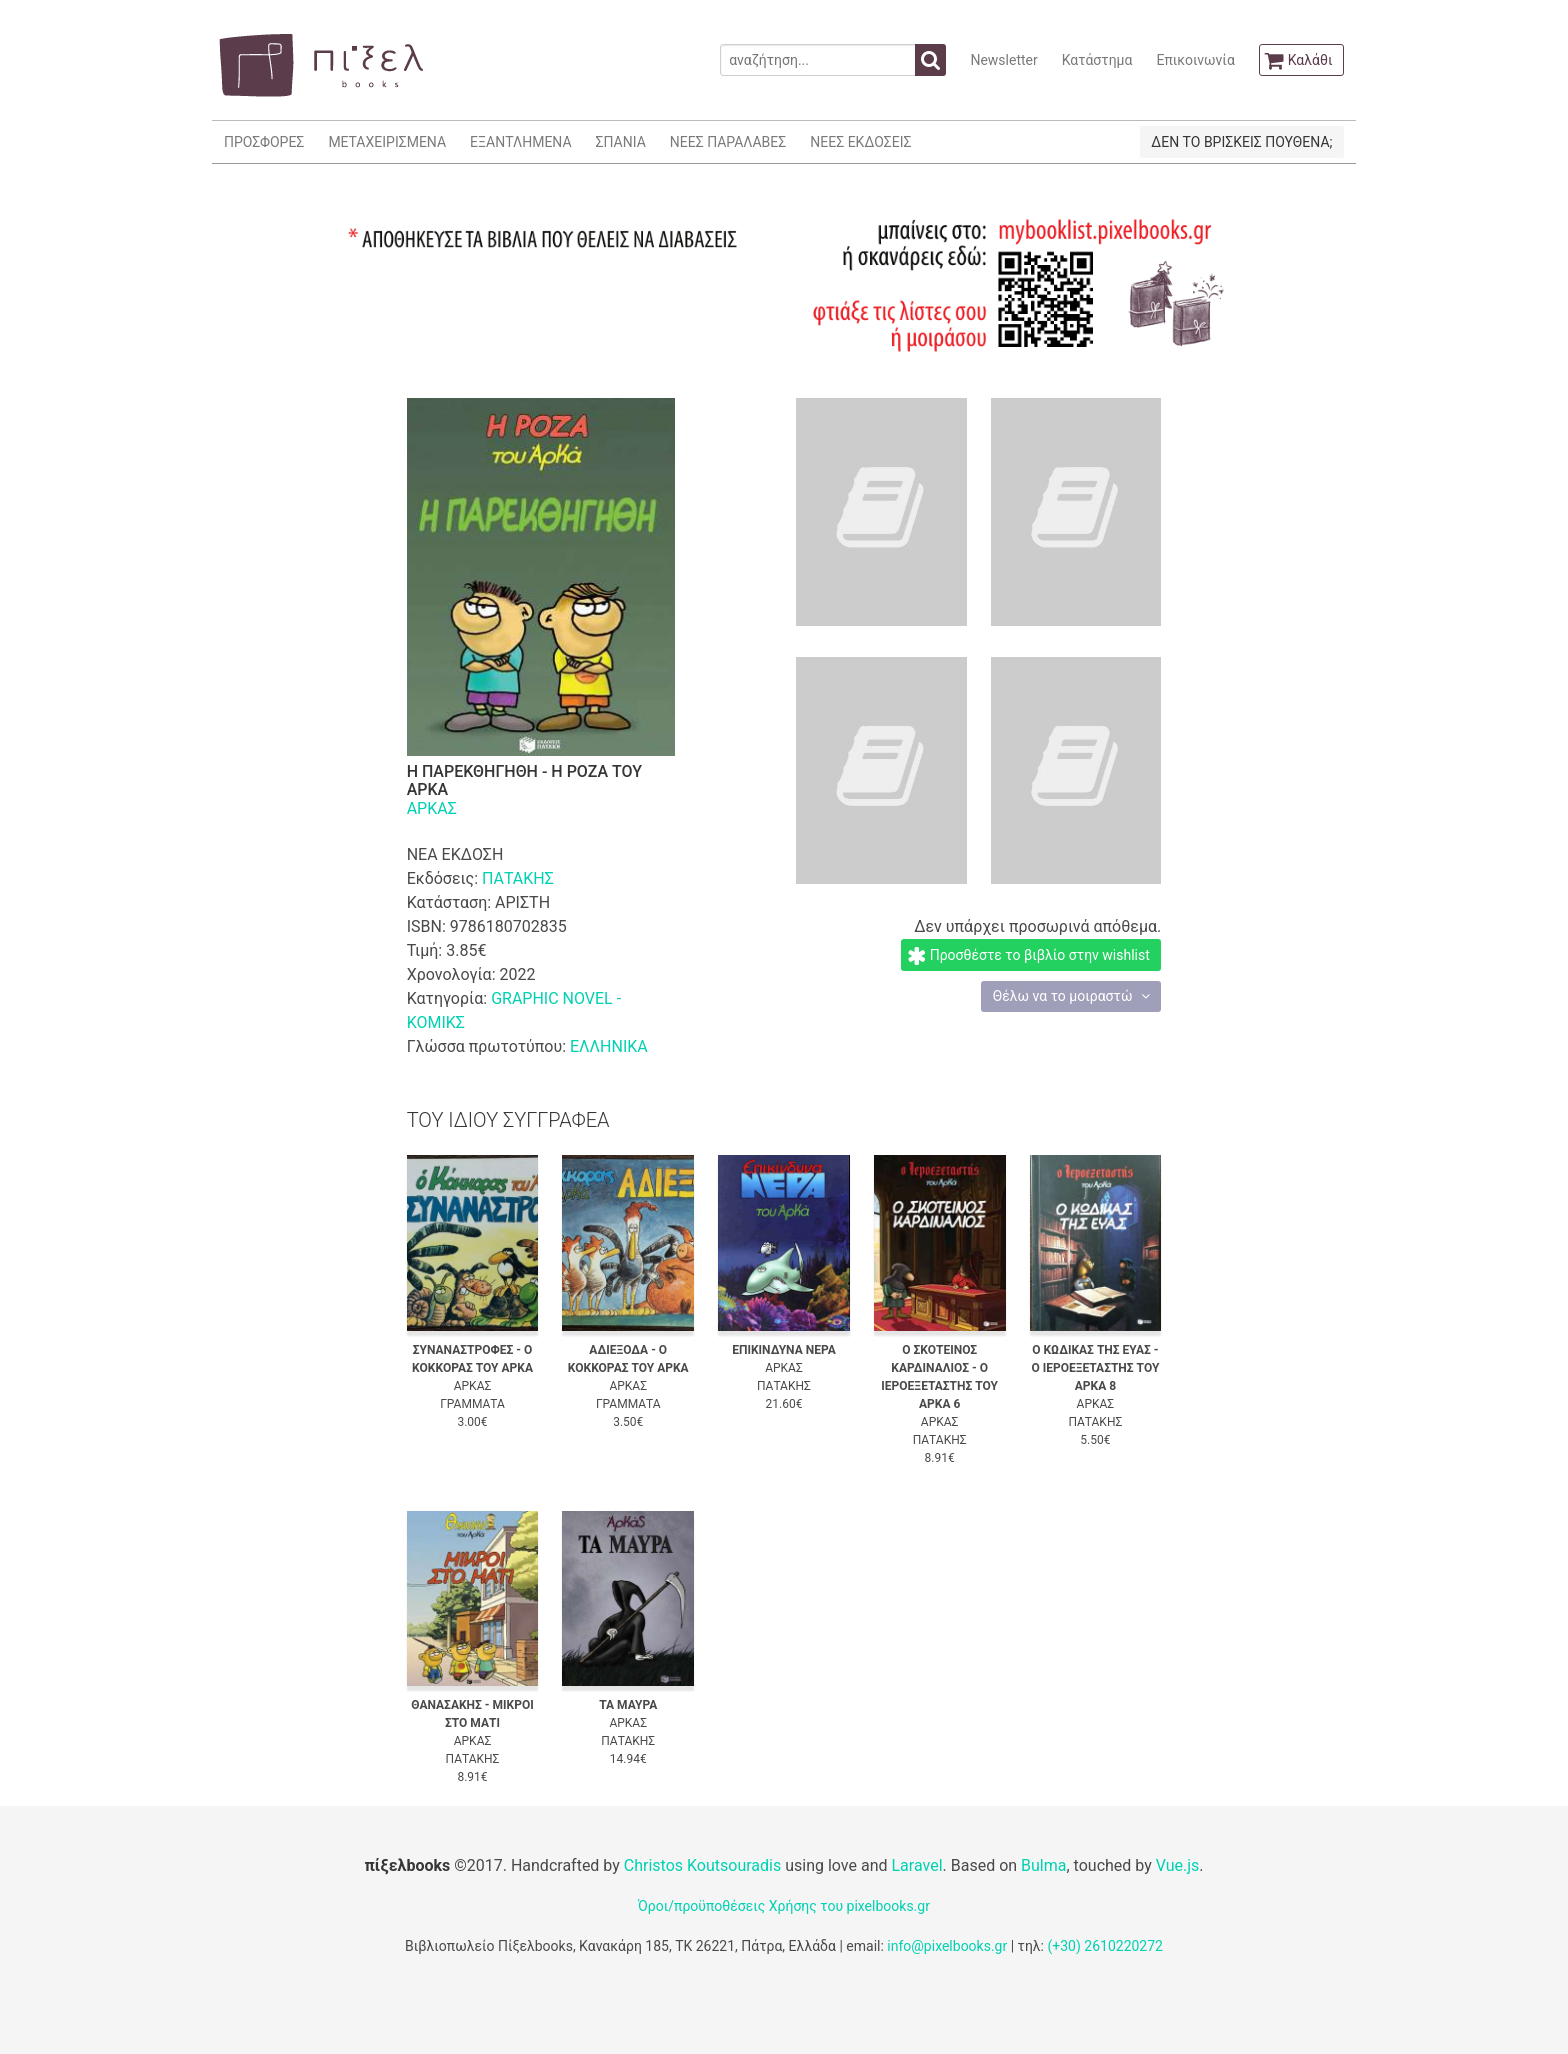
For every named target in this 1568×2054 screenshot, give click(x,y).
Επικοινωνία (1195, 60)
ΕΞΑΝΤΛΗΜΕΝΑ (520, 142)
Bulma (1043, 1865)
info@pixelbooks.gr (947, 1946)
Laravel (916, 1865)
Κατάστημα (1097, 60)
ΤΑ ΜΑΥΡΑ (628, 1705)
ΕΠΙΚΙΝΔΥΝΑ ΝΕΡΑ (784, 1350)
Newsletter (1003, 60)
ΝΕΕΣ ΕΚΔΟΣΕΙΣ (860, 142)
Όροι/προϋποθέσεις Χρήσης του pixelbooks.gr (784, 1906)
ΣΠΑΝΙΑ (621, 142)
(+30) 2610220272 (1105, 1946)
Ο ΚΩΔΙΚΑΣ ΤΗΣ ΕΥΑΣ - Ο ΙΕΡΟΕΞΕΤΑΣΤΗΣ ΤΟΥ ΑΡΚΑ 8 (1095, 1368)
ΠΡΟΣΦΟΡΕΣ (264, 142)
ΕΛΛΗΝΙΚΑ (609, 1046)
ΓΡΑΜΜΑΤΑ (472, 1404)
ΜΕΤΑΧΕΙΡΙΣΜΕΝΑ (387, 142)
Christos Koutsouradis (702, 1865)
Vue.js (1178, 1865)
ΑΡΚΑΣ (432, 808)
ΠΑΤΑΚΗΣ (518, 878)
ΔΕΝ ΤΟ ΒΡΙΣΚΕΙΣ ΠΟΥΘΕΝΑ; (1241, 142)
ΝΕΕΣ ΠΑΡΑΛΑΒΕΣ (728, 142)
